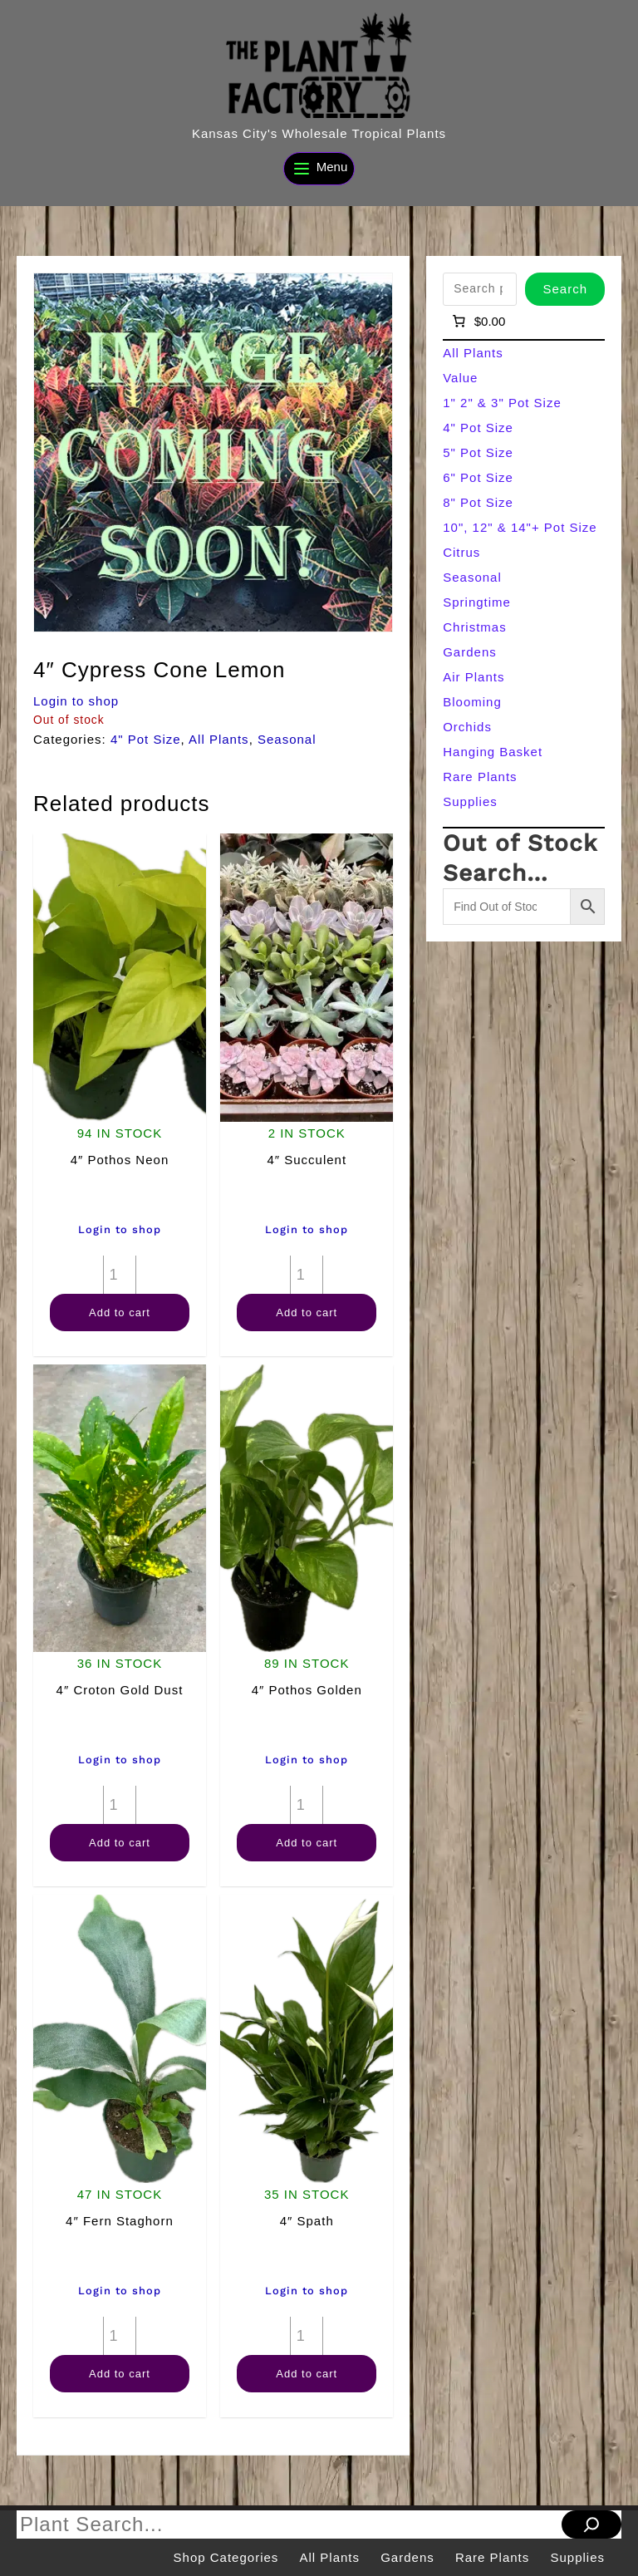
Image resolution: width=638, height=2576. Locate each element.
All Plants (219, 739)
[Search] (591, 2524)
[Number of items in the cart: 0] (477, 321)
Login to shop (76, 701)
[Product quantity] (119, 1275)
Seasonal (287, 739)
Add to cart (119, 1312)
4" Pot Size (145, 739)
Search (564, 289)
